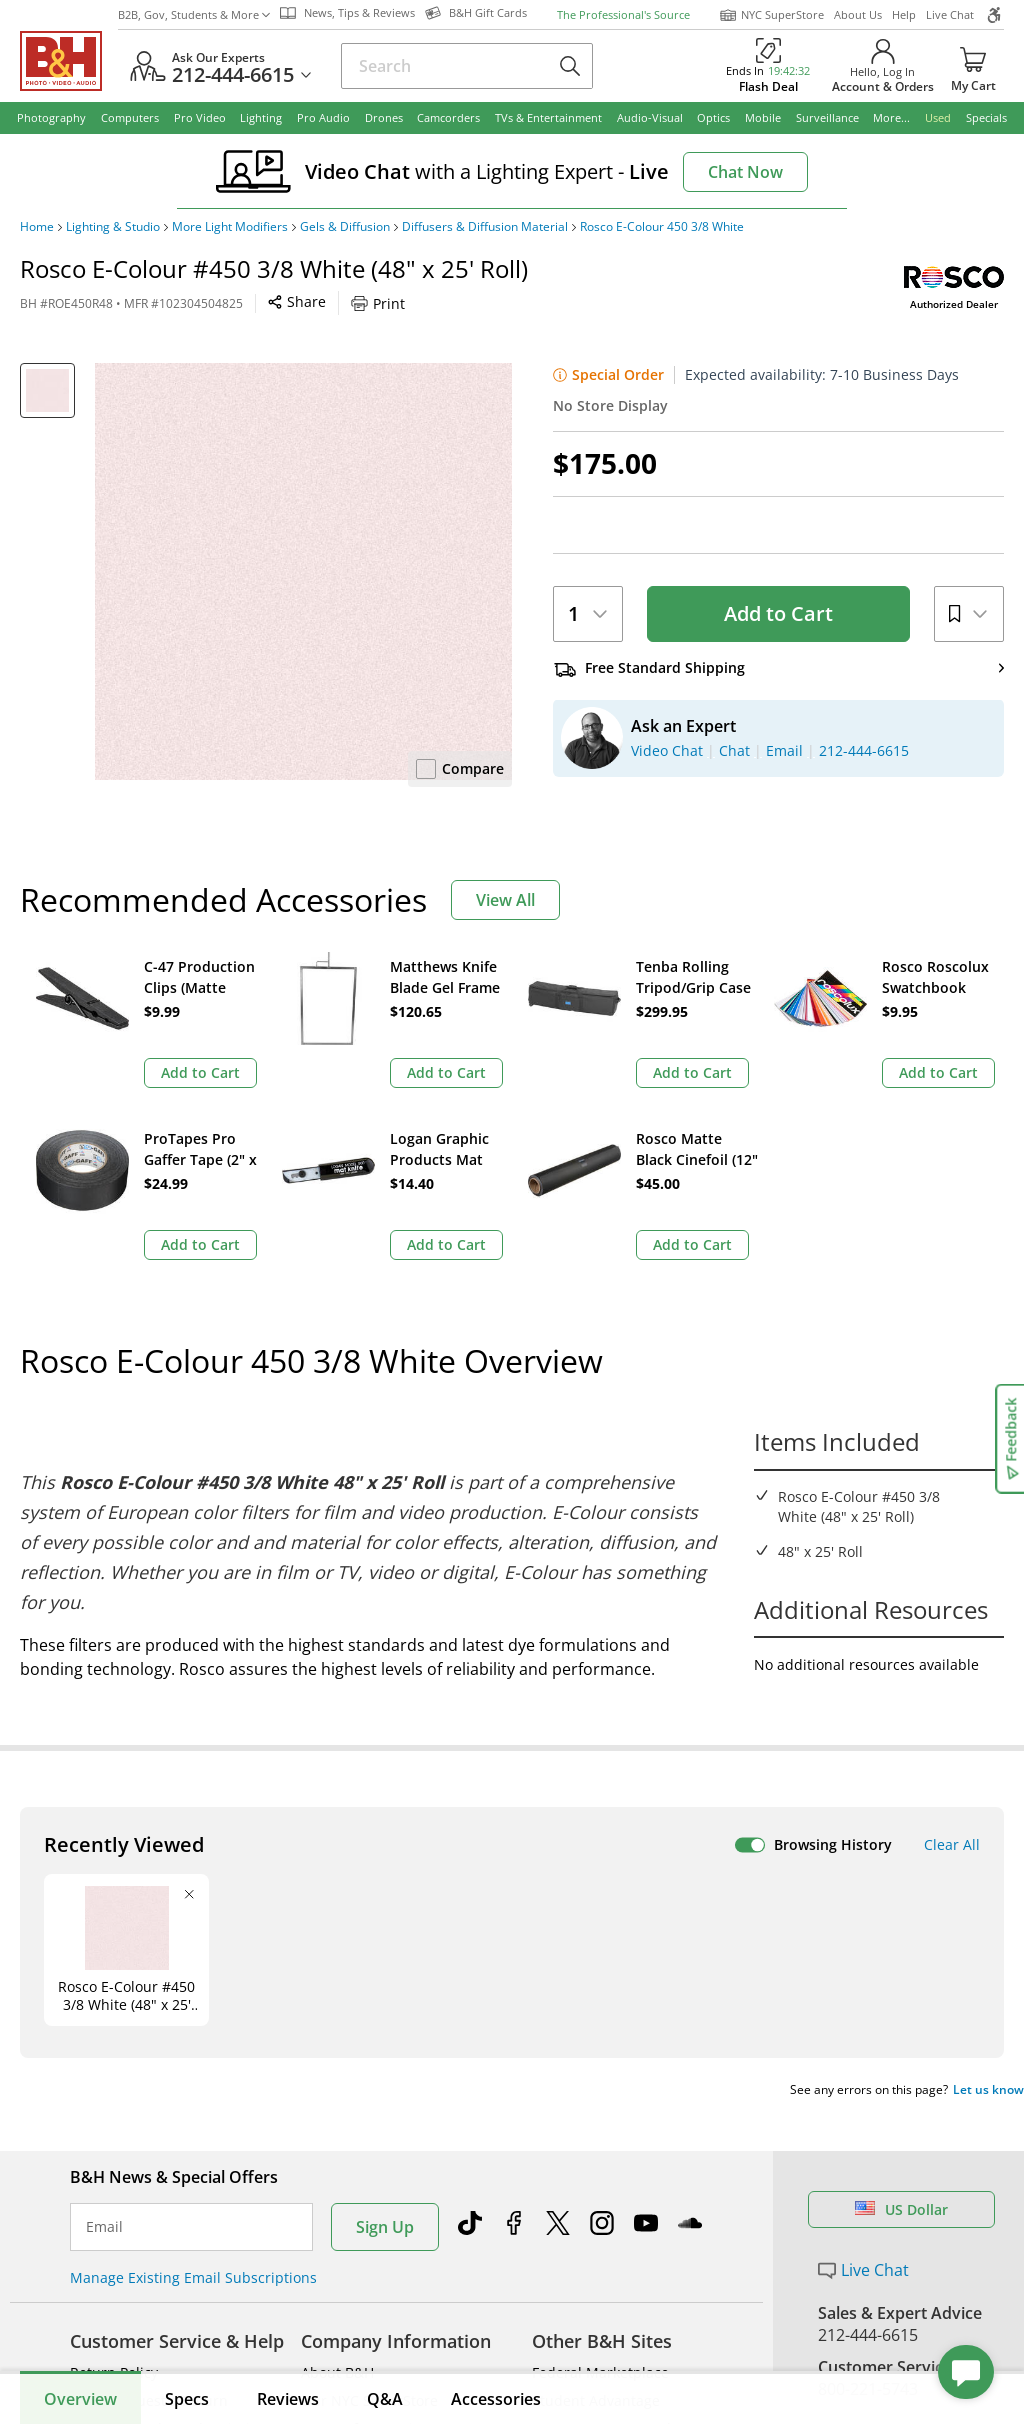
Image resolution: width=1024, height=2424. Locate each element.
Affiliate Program (357, 2338)
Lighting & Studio (113, 227)
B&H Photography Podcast (619, 2366)
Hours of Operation (365, 2282)
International (113, 2338)
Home (37, 227)
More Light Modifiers (230, 227)
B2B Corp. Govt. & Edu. (608, 2282)
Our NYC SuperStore (369, 2254)
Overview (80, 2399)
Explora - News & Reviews (618, 2338)
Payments (102, 2310)
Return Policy (114, 2226)
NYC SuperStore (771, 15)
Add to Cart (778, 613)
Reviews (288, 2399)
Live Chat (950, 14)
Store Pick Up (868, 2364)
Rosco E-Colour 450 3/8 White (662, 227)
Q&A (385, 2399)
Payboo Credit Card (365, 2310)
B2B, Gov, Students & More (194, 14)
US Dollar (901, 2063)
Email (104, 2081)
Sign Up (385, 2081)
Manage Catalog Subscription (168, 2282)
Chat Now (745, 172)
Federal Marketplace (600, 2226)
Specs (187, 2399)
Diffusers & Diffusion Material (485, 227)
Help (904, 14)
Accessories (496, 2399)
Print (378, 303)
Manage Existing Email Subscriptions (193, 2131)
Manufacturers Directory (383, 2366)
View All (505, 900)
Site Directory (115, 2366)
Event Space (572, 2310)
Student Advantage (596, 2254)
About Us (858, 14)
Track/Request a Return (149, 2254)
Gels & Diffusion (345, 227)
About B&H (337, 2226)
